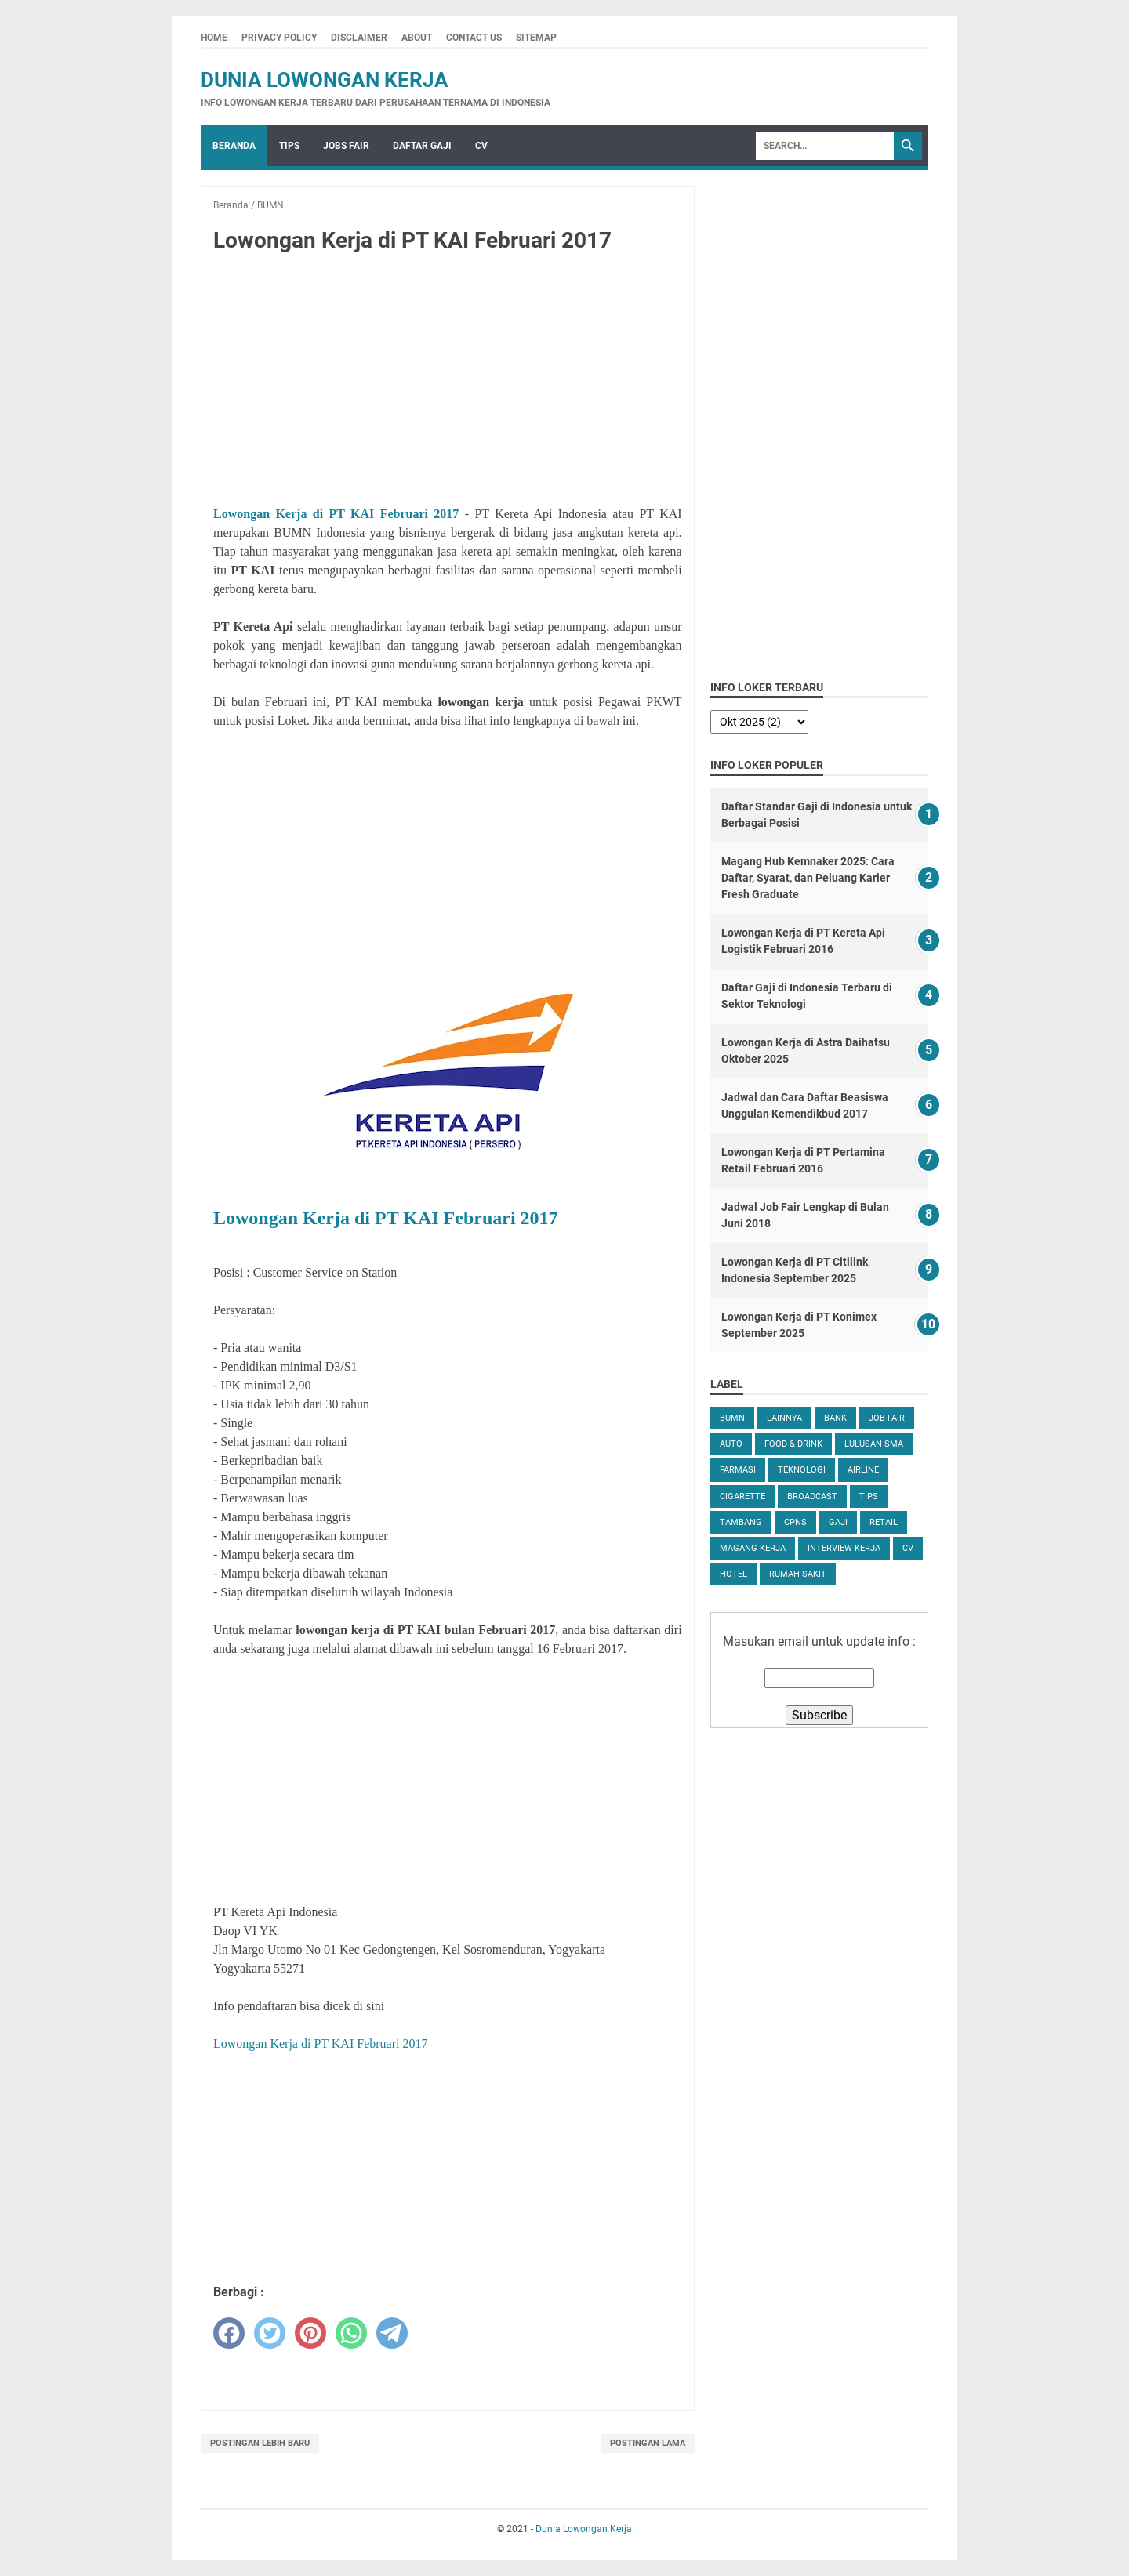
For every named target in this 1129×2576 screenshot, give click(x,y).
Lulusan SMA (873, 1444)
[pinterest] (310, 2333)
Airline (863, 1470)
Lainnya (784, 1418)
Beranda (234, 145)
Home (214, 37)
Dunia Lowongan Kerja (324, 80)
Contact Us (474, 37)
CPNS (795, 1522)
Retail (883, 1522)
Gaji (838, 1522)
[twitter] (269, 2333)
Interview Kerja (844, 1548)
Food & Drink (793, 1444)
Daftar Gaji (422, 145)
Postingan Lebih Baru (260, 2443)
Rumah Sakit (797, 1574)
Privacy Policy (279, 37)
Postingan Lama (647, 2443)
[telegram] (392, 2333)
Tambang (741, 1522)
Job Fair (887, 1418)
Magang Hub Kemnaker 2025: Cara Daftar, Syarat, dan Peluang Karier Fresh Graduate (808, 877)
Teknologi (802, 1470)
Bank (835, 1418)
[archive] (759, 722)
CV (481, 145)
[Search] (825, 146)
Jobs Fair (346, 145)
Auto (731, 1444)
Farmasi (738, 1470)
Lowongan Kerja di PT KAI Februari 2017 (336, 513)
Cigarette (742, 1496)
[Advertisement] (447, 382)
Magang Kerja (753, 1548)
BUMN (732, 1418)
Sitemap (536, 37)
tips (868, 1496)
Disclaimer (359, 37)
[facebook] (229, 2333)
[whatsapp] (351, 2333)
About (416, 37)
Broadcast (812, 1496)
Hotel (733, 1574)
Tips (289, 145)
